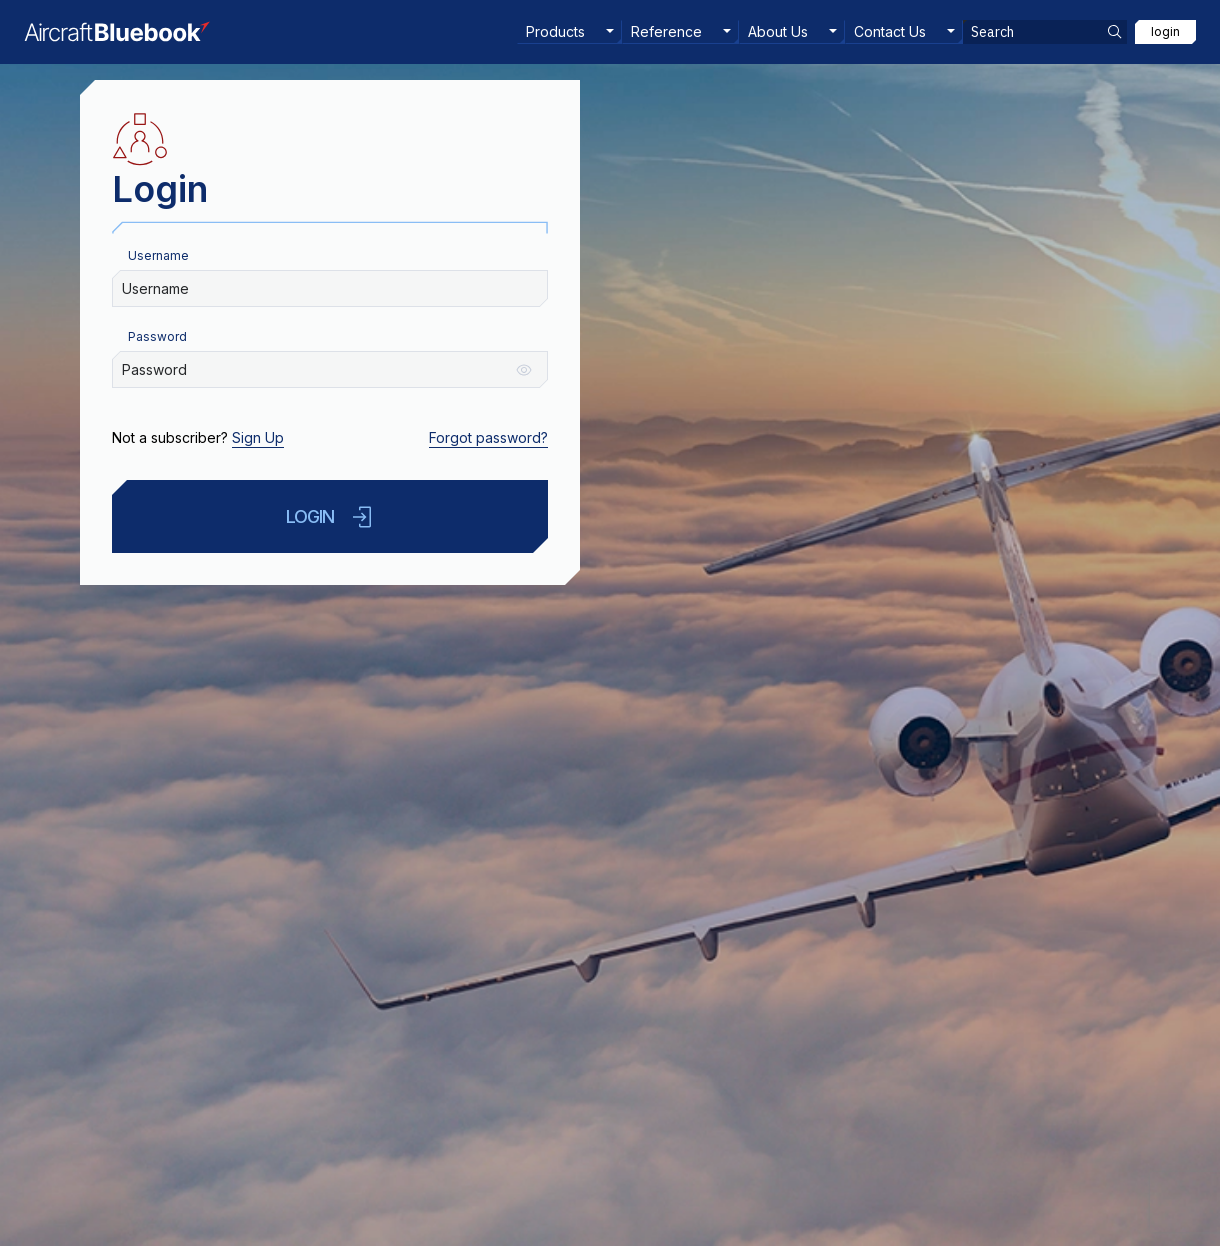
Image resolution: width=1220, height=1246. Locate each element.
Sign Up (258, 437)
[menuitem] (569, 32)
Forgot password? (488, 437)
